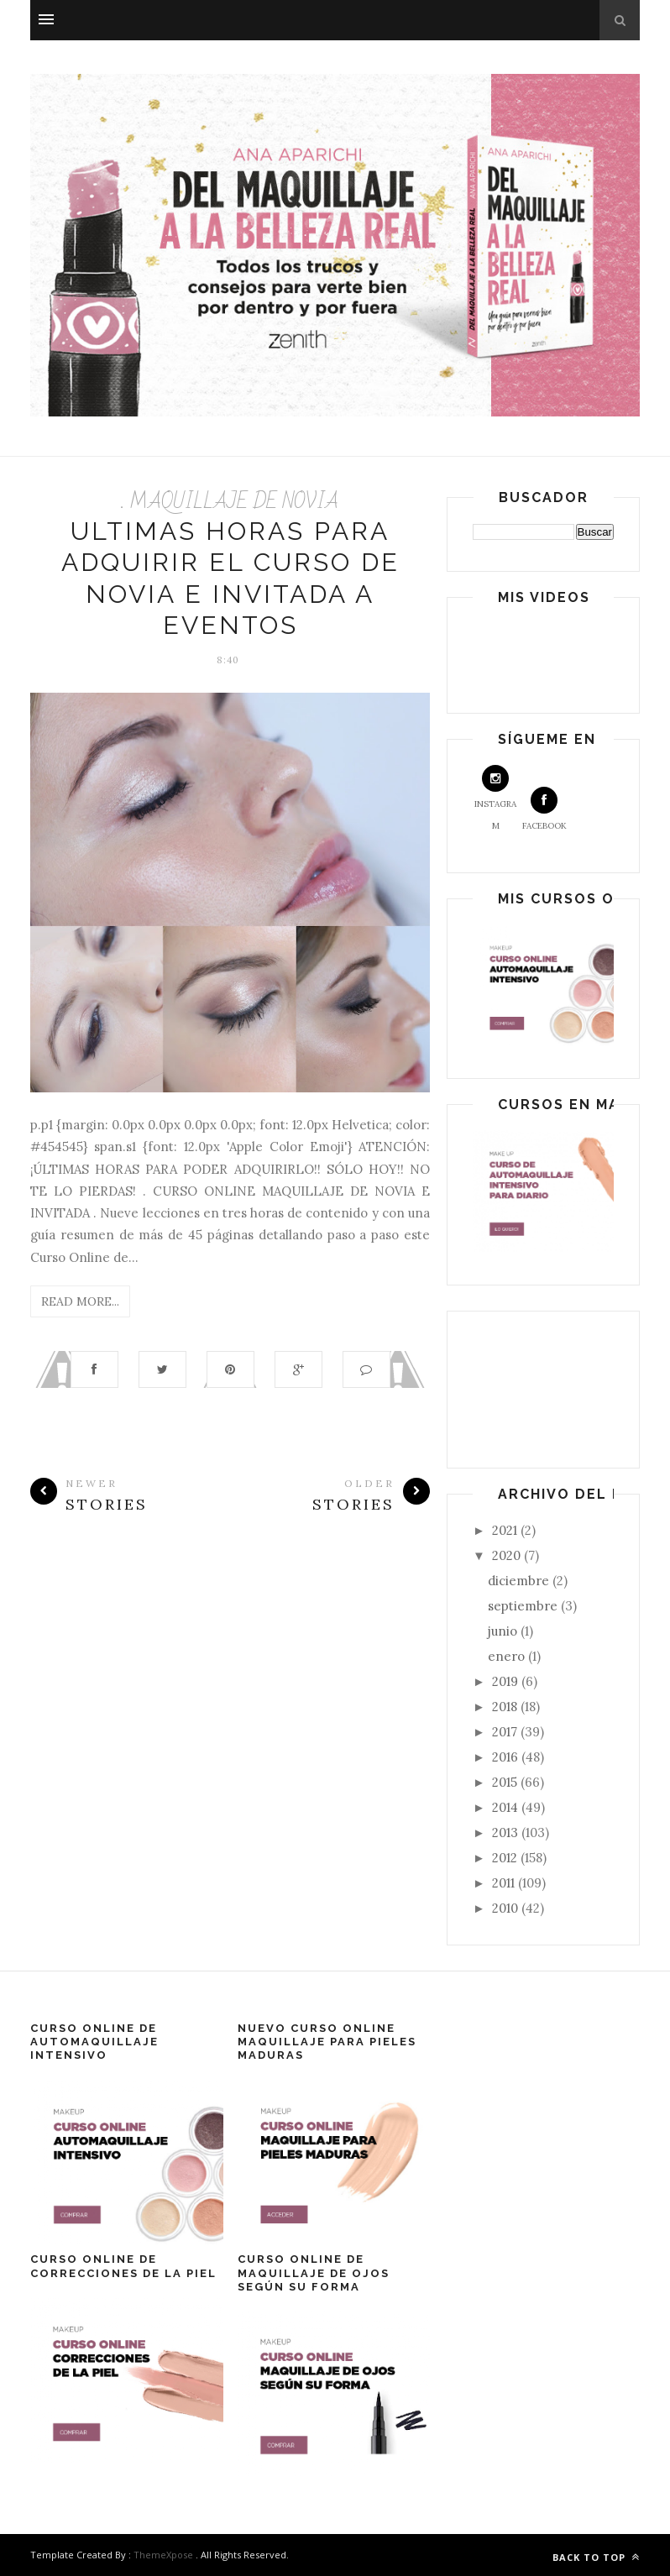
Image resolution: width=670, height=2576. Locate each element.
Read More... (80, 1301)
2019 (506, 1681)
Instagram (495, 798)
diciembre (520, 1581)
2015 (506, 1782)
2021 (506, 1530)
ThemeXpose (163, 2554)
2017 (506, 1732)
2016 (506, 1757)
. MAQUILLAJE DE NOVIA (230, 502)
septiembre (524, 1606)
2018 (506, 1707)
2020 (508, 1555)
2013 (506, 1832)
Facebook (544, 809)
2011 (505, 1883)
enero (508, 1656)
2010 (506, 1908)
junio (504, 1631)
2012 (506, 1858)
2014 (506, 1807)
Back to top (596, 2557)
